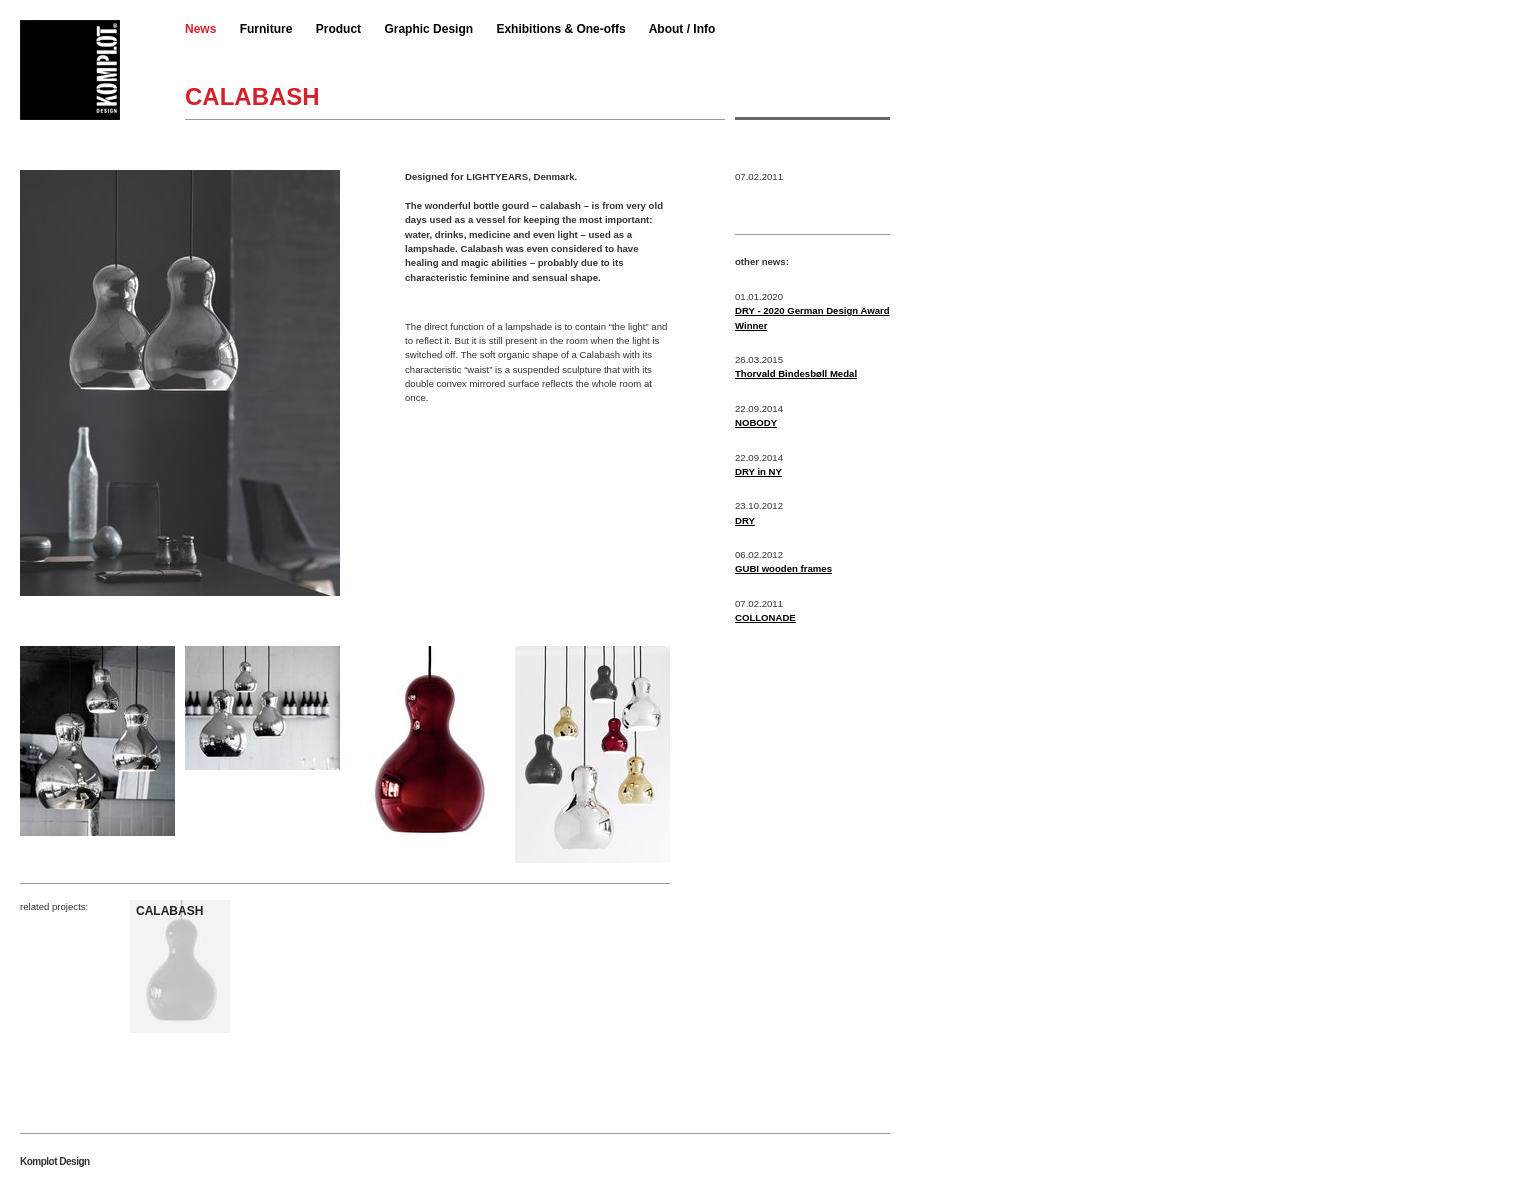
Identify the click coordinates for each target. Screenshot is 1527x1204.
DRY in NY (758, 471)
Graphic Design (428, 29)
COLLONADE (765, 617)
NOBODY (756, 422)
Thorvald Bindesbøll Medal (796, 373)
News (200, 29)
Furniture (266, 29)
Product (338, 29)
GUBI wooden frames (783, 568)
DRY (745, 520)
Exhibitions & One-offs (560, 29)
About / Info (682, 29)
